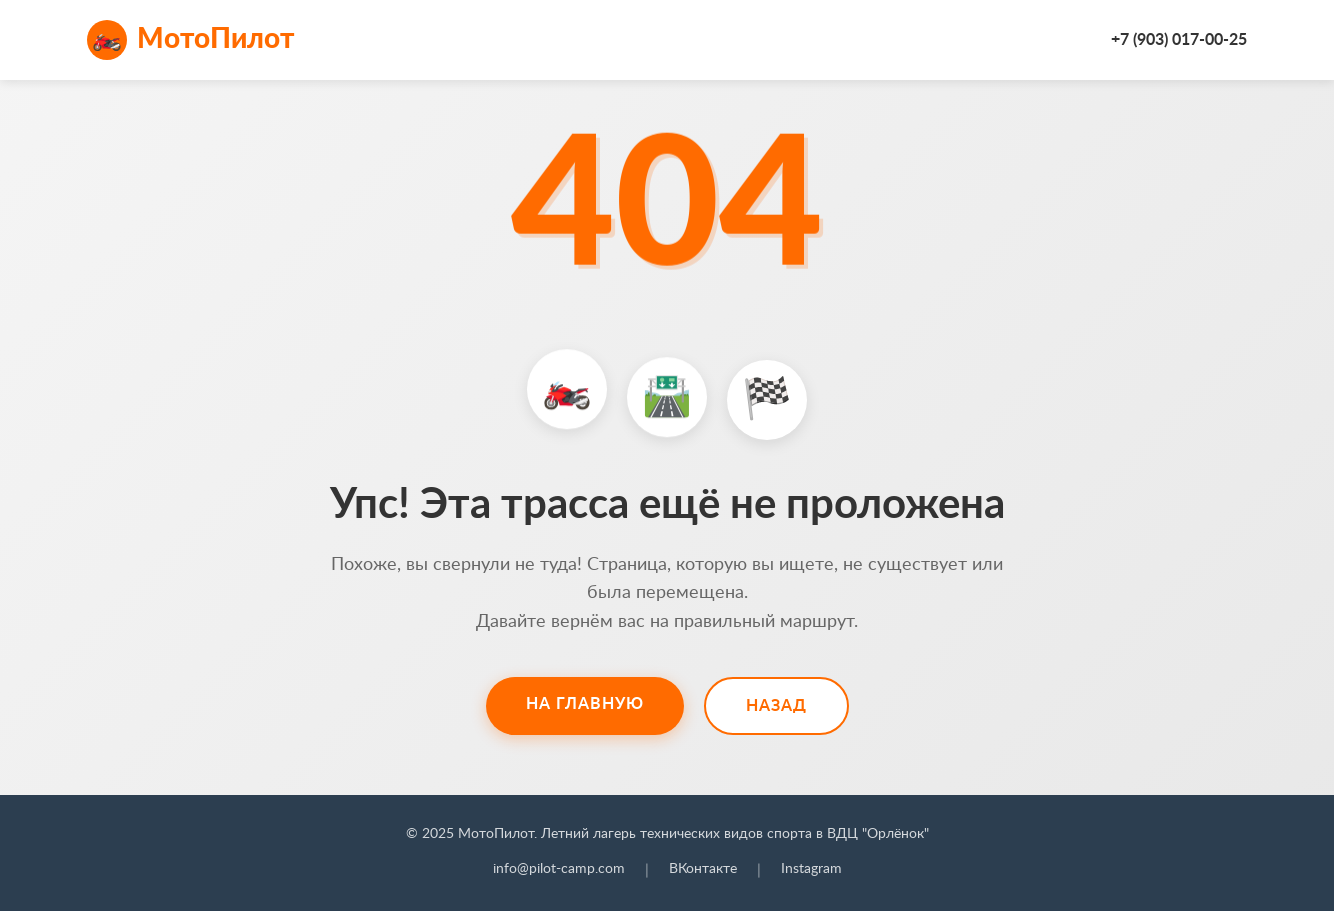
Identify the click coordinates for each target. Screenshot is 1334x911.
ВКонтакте (703, 869)
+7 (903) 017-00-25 (1179, 40)
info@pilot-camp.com (559, 869)
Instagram (811, 869)
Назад (776, 706)
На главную (585, 704)
